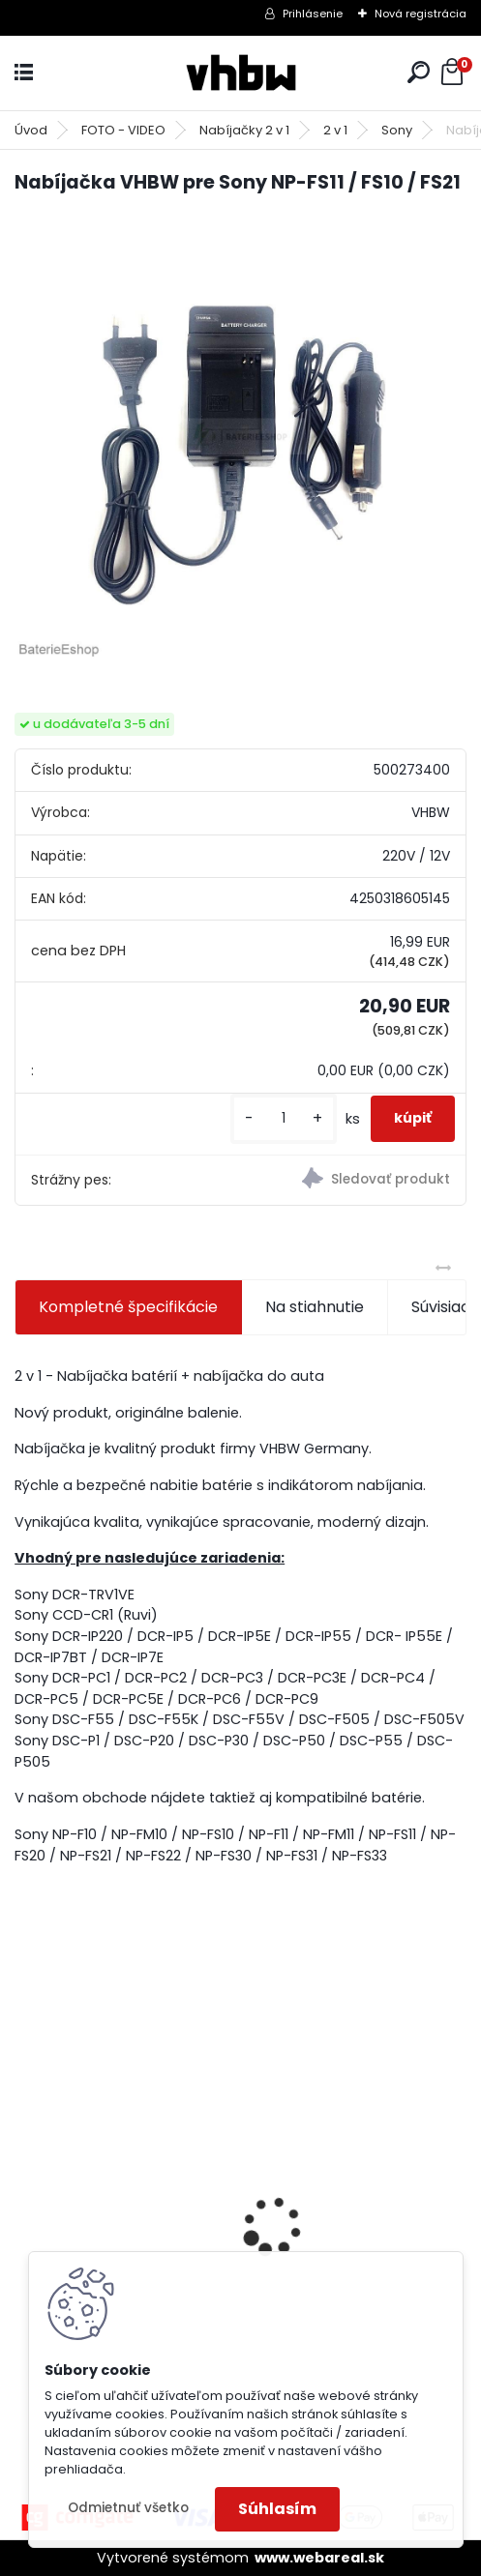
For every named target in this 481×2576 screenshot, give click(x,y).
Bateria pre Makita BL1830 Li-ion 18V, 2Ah (125, 2185)
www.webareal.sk (319, 2557)
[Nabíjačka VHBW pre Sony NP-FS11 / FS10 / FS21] (240, 436)
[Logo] (241, 73)
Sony (396, 130)
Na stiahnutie (314, 1307)
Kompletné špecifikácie (128, 1307)
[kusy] (283, 1118)
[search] (418, 72)
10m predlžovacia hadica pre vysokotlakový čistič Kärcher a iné (357, 2213)
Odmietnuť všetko (128, 2508)
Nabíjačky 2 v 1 (244, 130)
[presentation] (25, 2193)
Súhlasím (277, 2509)
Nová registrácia (420, 13)
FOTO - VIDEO (123, 130)
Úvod (31, 130)
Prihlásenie (313, 13)
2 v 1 (335, 130)
